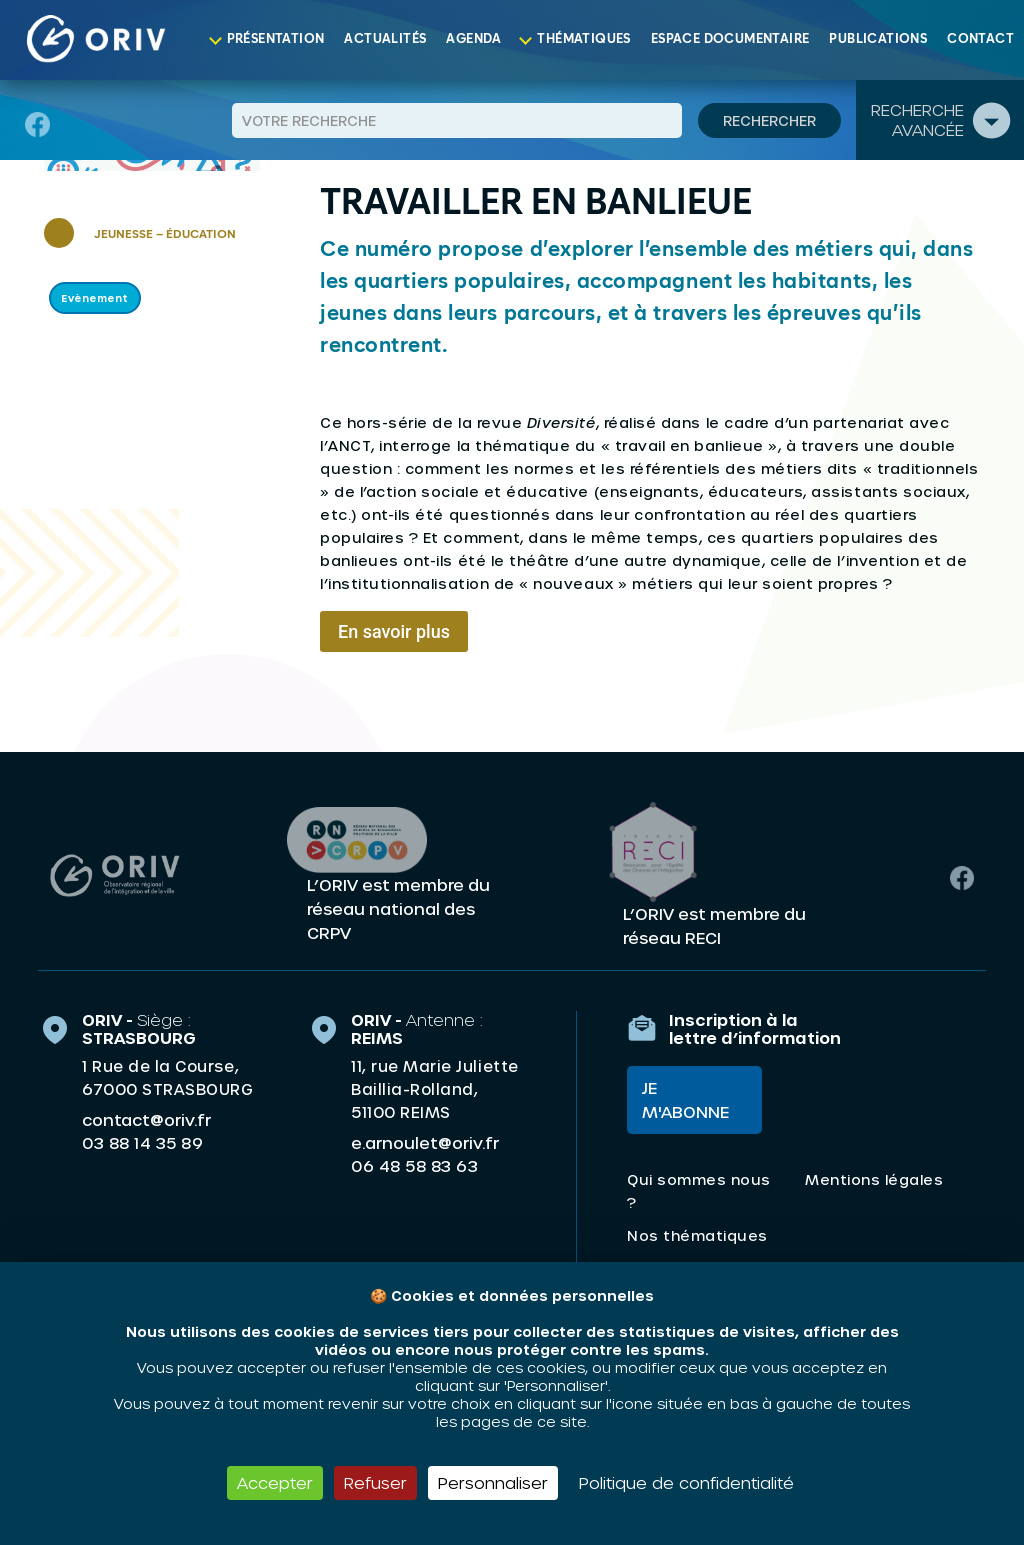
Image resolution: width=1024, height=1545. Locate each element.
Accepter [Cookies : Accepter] (275, 1482)
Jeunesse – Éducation (165, 235)
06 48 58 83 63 (414, 1166)
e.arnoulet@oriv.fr (425, 1142)
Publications (878, 39)
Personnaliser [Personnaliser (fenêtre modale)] (493, 1482)
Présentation (276, 39)
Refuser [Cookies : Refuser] (375, 1482)
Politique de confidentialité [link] (686, 1482)
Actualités (385, 39)
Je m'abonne (685, 1099)
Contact (980, 39)
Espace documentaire (730, 39)
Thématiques (583, 39)
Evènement (95, 298)
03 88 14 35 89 (142, 1143)
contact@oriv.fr (146, 1119)
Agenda (473, 39)
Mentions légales (874, 1179)
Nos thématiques (697, 1235)
